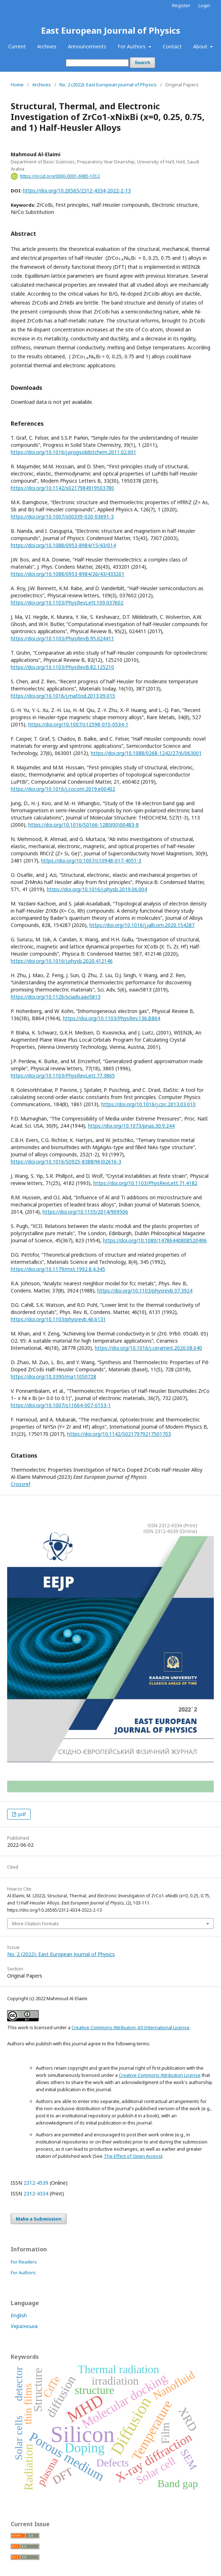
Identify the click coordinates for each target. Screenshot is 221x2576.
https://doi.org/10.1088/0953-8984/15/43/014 (63, 545)
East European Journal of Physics (110, 30)
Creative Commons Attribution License (160, 2075)
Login (204, 5)
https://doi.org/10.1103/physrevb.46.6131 (58, 1319)
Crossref (20, 1484)
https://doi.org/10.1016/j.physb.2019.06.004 (97, 889)
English (19, 2315)
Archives (47, 46)
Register (181, 5)
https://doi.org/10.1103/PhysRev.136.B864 (111, 1018)
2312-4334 (36, 2193)
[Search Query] (97, 63)
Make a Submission (39, 2219)
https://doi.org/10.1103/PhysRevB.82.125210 (62, 667)
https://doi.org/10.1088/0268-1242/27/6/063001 (146, 753)
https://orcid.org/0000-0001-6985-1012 (60, 176)
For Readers (24, 2262)
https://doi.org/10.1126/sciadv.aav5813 (55, 996)
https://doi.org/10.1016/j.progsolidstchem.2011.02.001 (73, 452)
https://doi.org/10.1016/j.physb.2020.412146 (62, 960)
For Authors (132, 46)
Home (17, 84)
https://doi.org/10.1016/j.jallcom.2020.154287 (142, 925)
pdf (21, 1814)
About (201, 46)
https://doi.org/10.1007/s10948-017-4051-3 (91, 860)
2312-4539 (36, 2182)
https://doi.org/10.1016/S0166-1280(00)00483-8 (83, 824)
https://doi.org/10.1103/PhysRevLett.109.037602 (67, 602)
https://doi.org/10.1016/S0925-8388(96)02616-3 (66, 1161)
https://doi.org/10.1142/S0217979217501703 (119, 1433)
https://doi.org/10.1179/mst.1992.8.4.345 (58, 1269)
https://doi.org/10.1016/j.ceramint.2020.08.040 (148, 1347)
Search (142, 62)
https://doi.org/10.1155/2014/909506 (85, 1211)
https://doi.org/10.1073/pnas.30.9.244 (131, 1125)
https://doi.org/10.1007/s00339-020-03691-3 (62, 516)
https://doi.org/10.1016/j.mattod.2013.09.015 (63, 695)
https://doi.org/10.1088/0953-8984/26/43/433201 (67, 573)
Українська (24, 2326)
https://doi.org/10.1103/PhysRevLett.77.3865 (63, 1075)
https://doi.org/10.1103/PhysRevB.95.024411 (62, 638)
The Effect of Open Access (132, 2156)
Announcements (87, 46)
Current (17, 46)
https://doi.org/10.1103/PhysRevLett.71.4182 (145, 1183)
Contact (172, 46)
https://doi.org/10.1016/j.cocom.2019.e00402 (63, 788)
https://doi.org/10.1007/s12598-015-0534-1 (78, 724)
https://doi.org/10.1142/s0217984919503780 (62, 487)
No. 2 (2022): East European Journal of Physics (108, 84)
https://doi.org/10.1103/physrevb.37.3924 (144, 1290)
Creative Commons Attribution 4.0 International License (131, 2027)
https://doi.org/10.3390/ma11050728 (53, 1376)
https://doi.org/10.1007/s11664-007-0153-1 (61, 1405)
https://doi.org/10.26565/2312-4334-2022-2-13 (77, 190)
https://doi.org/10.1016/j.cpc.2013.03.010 (148, 1104)
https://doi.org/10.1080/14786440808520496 (155, 1240)
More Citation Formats (35, 1923)
